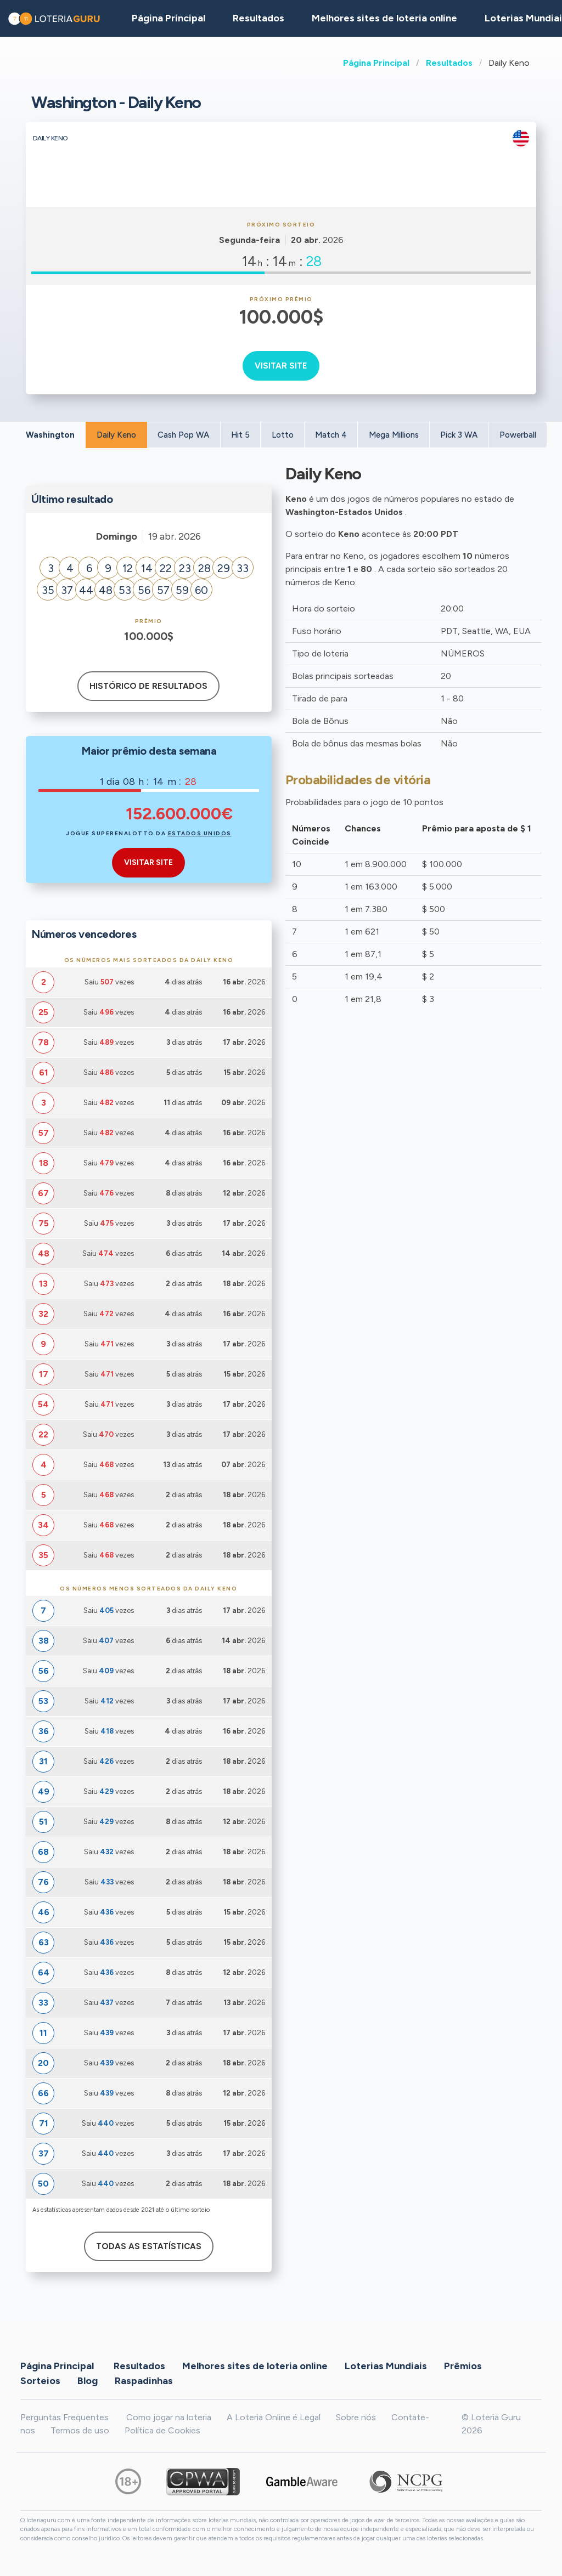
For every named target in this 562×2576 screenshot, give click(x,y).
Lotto (283, 435)
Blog (87, 2381)
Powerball (517, 435)
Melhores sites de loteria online (384, 18)
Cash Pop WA (183, 435)
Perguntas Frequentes (64, 2417)
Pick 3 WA (458, 435)
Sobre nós (356, 2417)
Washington (50, 435)
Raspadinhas (144, 2381)
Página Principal (376, 63)
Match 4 (331, 435)
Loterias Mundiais (386, 2366)
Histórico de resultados (148, 686)
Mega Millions (394, 435)
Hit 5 (240, 435)
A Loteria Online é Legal (274, 2417)
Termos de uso (79, 2430)
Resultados (449, 63)
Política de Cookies (162, 2430)
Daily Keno (116, 435)
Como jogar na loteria (168, 2417)
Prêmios (463, 2366)
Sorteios (40, 2381)
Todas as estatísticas (148, 2246)
